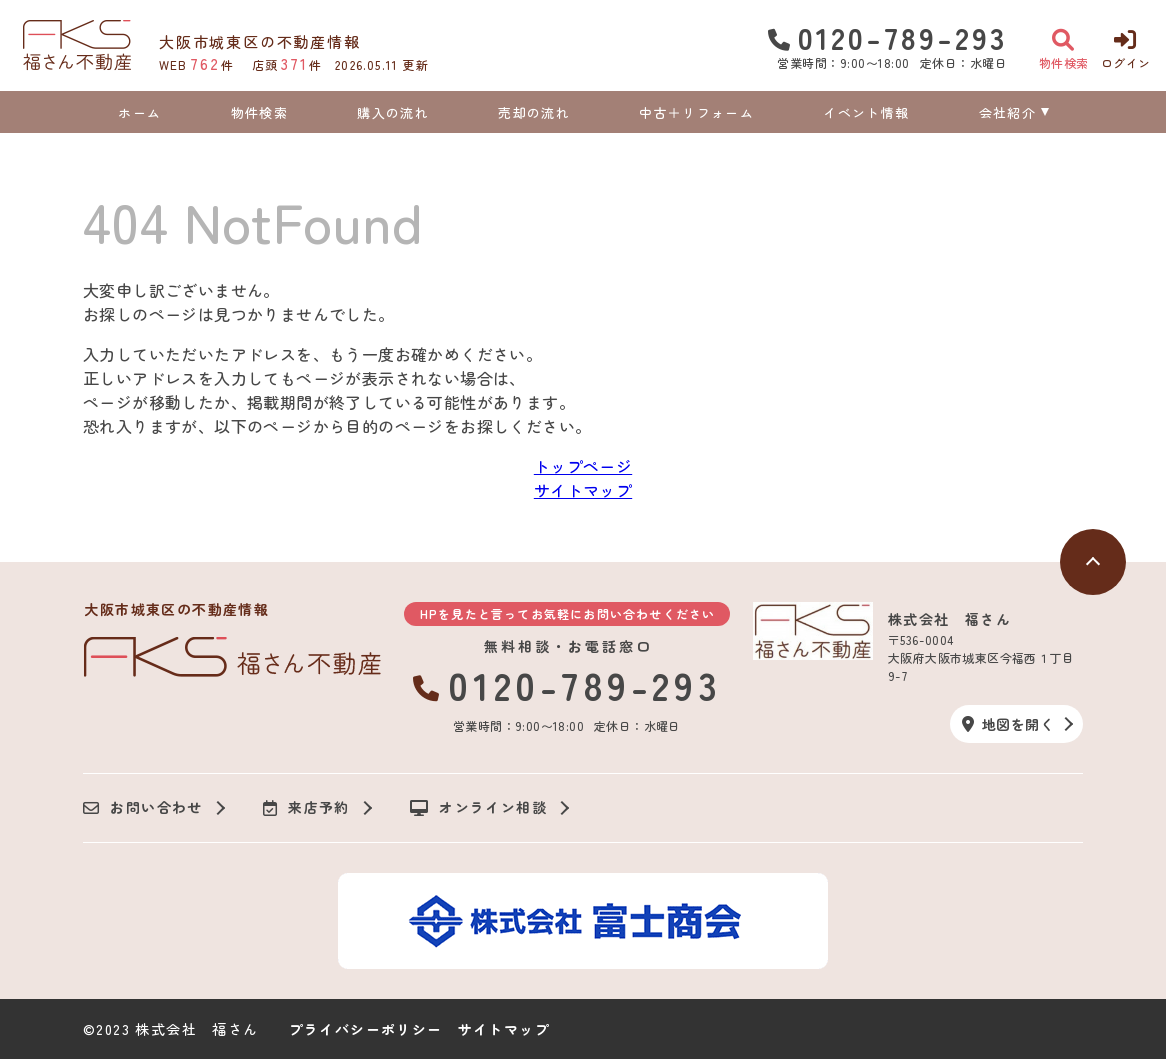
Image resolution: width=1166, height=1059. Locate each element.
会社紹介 (1007, 112)
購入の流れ (393, 112)
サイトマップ (583, 490)
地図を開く (1008, 724)
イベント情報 (866, 112)
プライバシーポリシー (366, 1029)
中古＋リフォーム (696, 112)
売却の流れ (534, 112)
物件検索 (259, 112)
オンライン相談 (478, 808)
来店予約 (306, 808)
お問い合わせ (143, 808)
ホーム (139, 112)
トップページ (583, 466)
